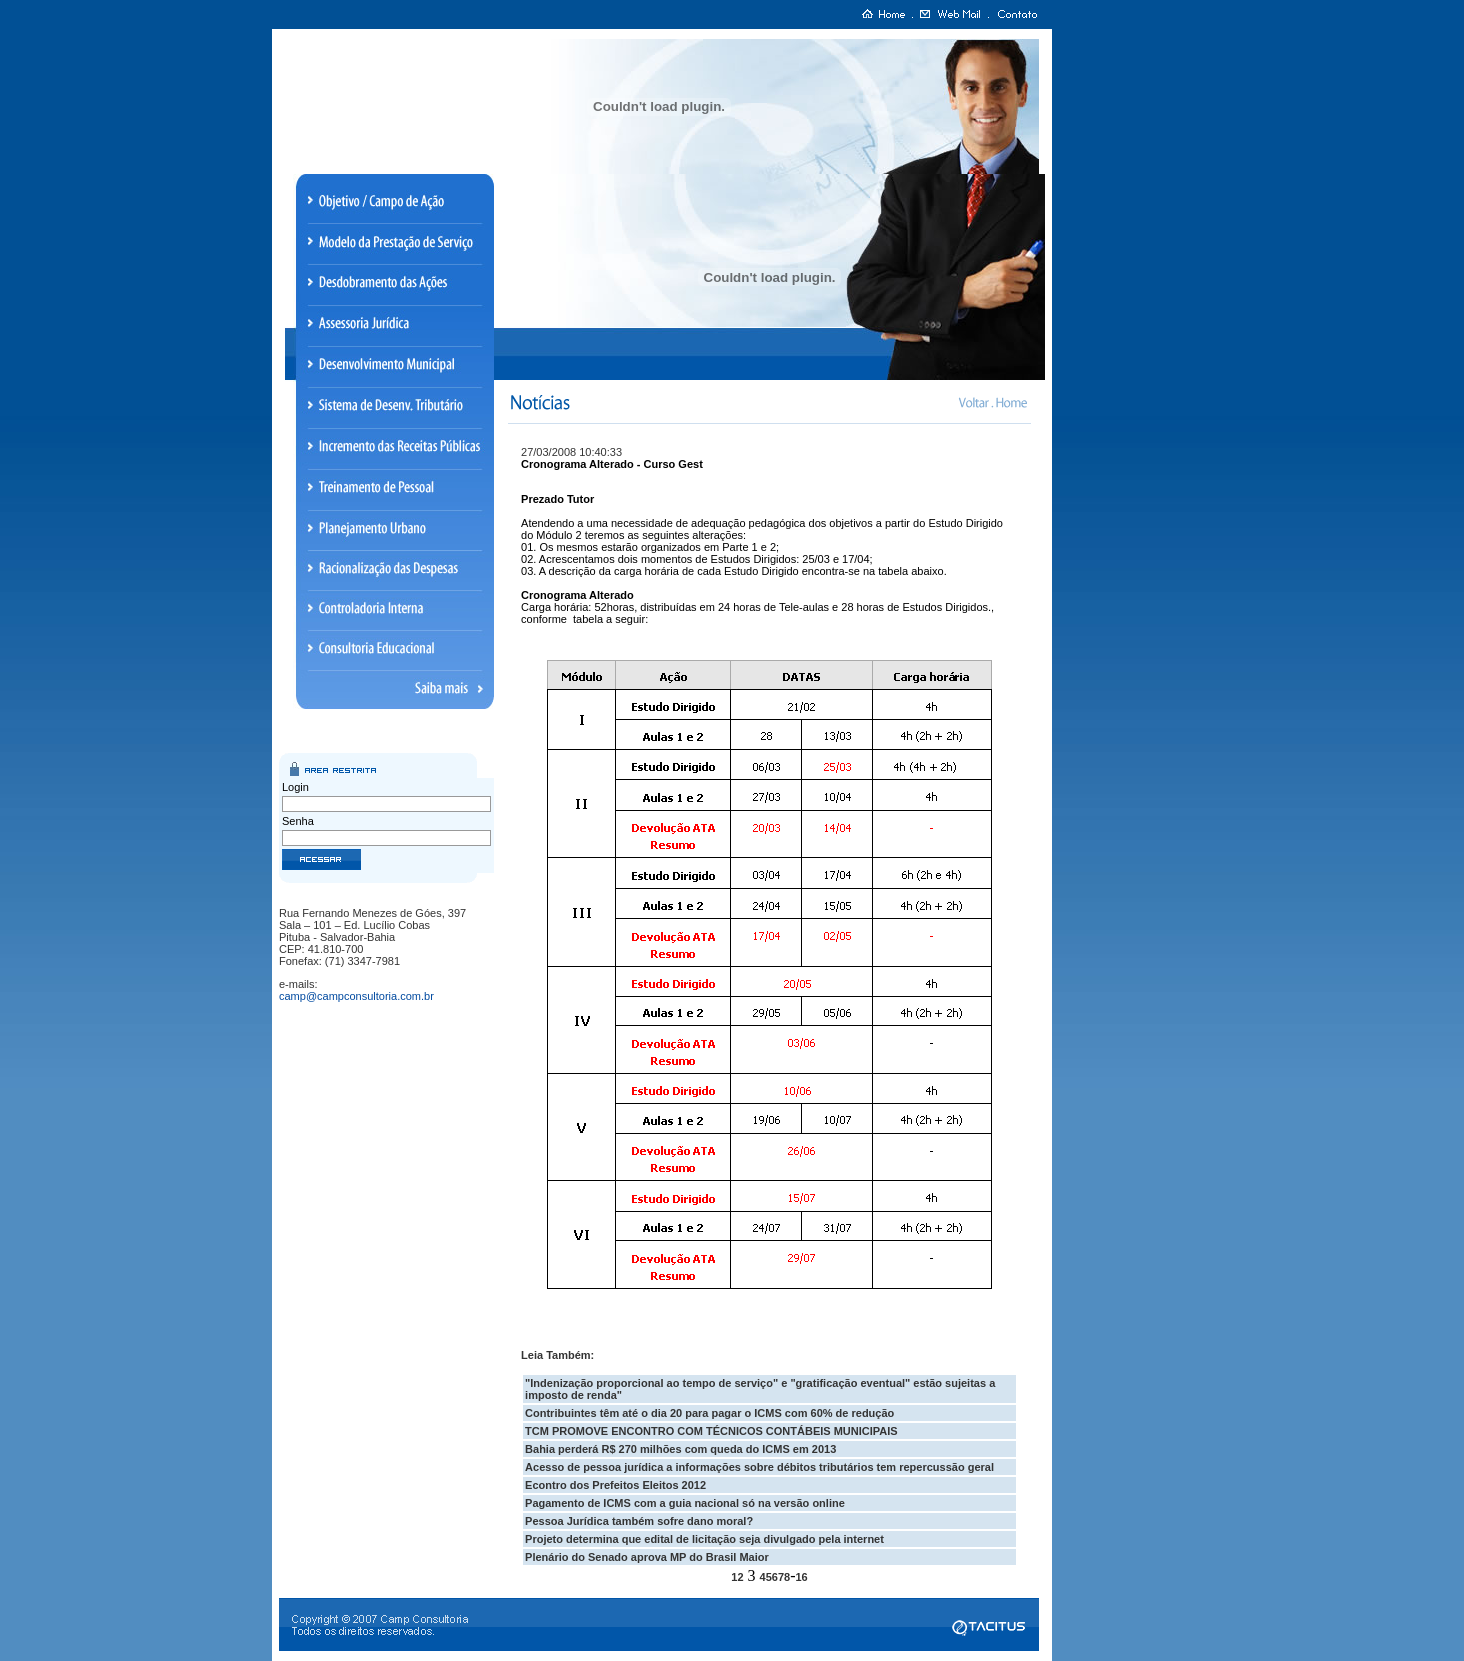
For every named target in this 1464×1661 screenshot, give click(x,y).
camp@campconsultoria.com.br (356, 996)
